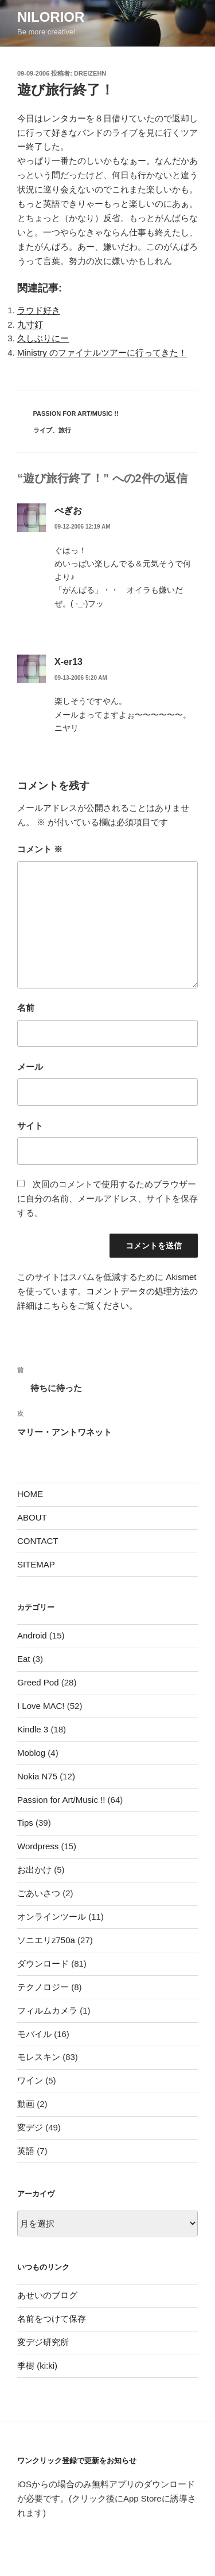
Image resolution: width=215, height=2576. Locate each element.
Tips (25, 1822)
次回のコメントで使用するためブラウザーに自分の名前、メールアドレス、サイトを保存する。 (107, 1198)
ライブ (42, 430)
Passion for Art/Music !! (76, 413)
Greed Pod (38, 1682)
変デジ (30, 2127)
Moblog (31, 1753)
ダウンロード (43, 1963)
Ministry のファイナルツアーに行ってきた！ (102, 352)
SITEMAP (36, 1564)
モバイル (34, 2034)
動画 (25, 2104)
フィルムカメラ (47, 2010)
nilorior (50, 17)
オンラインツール (51, 1916)
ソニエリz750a (46, 1940)
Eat (23, 1659)
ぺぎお (68, 510)
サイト (30, 1126)
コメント (39, 849)
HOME (30, 1494)
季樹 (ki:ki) (37, 2365)
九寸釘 (30, 324)
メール (30, 1067)
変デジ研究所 (43, 2342)
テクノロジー (43, 1987)
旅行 (64, 430)
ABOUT (32, 1517)
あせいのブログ (47, 2295)
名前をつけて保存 (51, 2318)
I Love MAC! (41, 1706)
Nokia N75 (37, 1776)
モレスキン (38, 2057)
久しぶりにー (43, 338)
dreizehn (90, 73)
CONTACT (37, 1541)
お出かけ (34, 1869)
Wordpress (37, 1846)
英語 (25, 2151)
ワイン (30, 2080)
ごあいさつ (38, 1893)
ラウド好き (38, 310)
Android (32, 1635)
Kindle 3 (32, 1729)
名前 (25, 1008)
